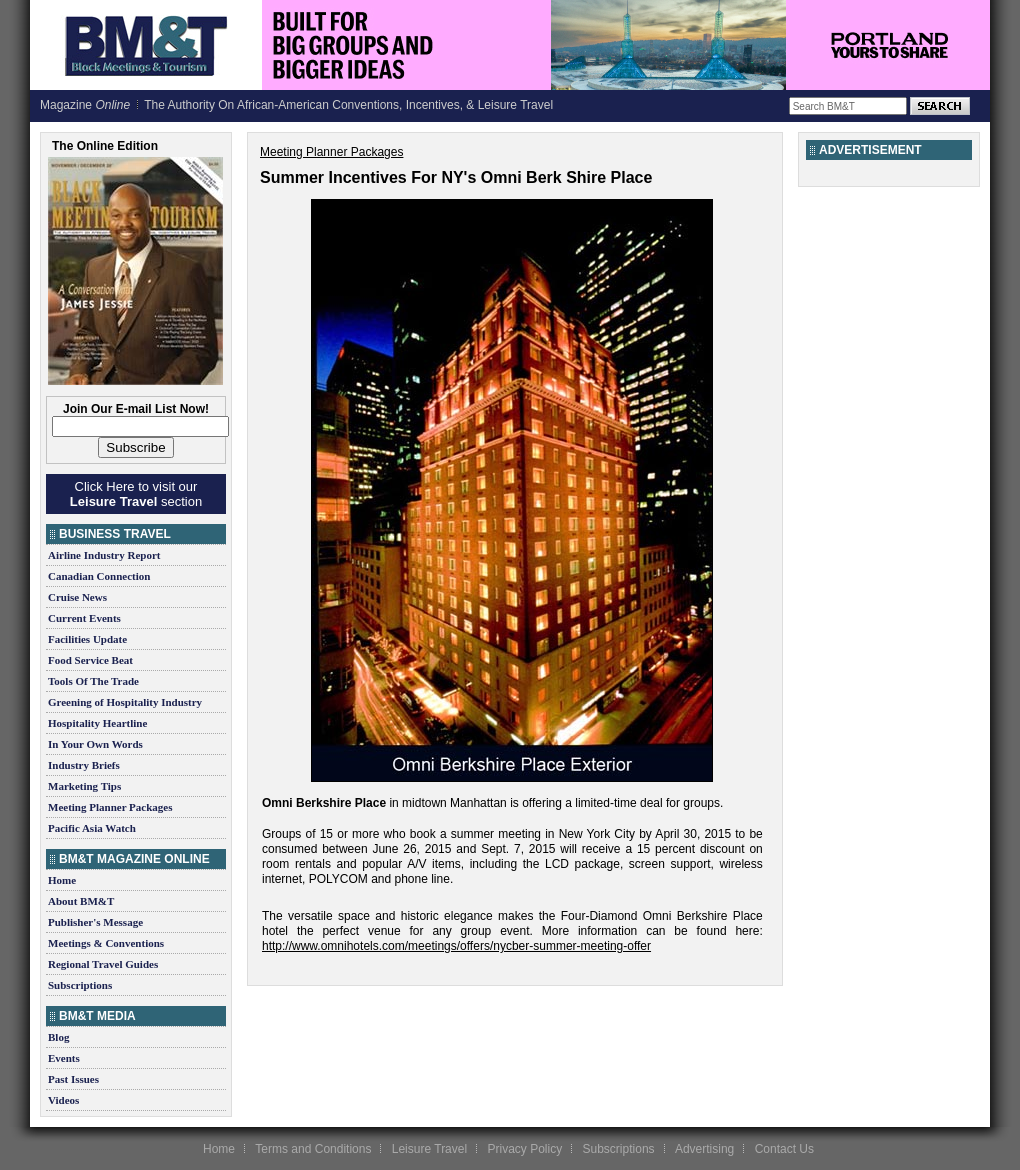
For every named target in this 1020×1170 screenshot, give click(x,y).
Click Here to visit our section (136, 494)
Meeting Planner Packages (110, 807)
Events (64, 1058)
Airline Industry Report (104, 555)
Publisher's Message (95, 922)
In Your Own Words (95, 744)
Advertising (704, 1149)
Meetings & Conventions (106, 943)
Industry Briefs (84, 765)
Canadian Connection (99, 576)
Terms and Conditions (313, 1149)
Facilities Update (87, 639)
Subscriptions (80, 985)
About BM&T (81, 901)
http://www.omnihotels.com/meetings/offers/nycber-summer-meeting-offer (456, 946)
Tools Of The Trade (93, 681)
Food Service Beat (90, 660)
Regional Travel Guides (103, 964)
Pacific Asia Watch (92, 828)
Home (62, 880)
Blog (58, 1037)
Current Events (84, 618)
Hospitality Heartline (97, 723)
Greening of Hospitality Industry (125, 702)
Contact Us (784, 1149)
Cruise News (77, 597)
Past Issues (73, 1079)
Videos (63, 1100)
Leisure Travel (429, 1149)
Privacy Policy (524, 1149)
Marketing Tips (84, 786)
